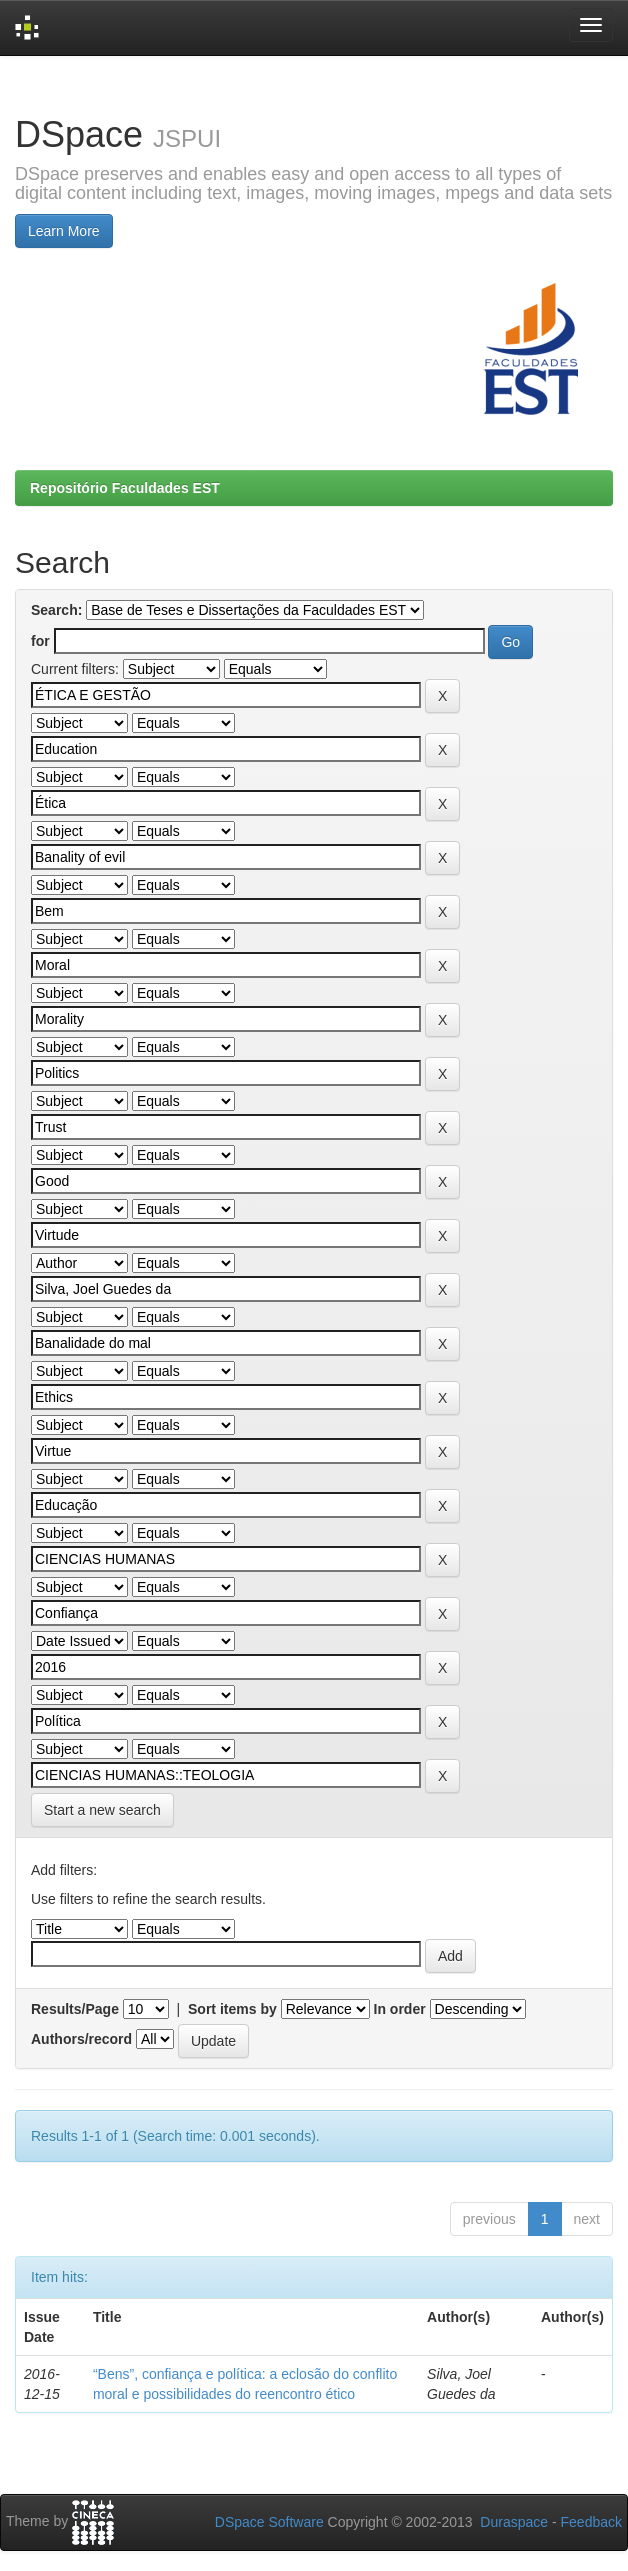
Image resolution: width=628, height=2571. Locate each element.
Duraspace (514, 2522)
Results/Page (75, 2009)
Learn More (64, 231)
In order (400, 2009)
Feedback (591, 2522)
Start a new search (102, 1810)
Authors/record (81, 2039)
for (40, 641)
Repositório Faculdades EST (125, 488)
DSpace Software (269, 2522)
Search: (56, 610)
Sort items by (232, 2009)
